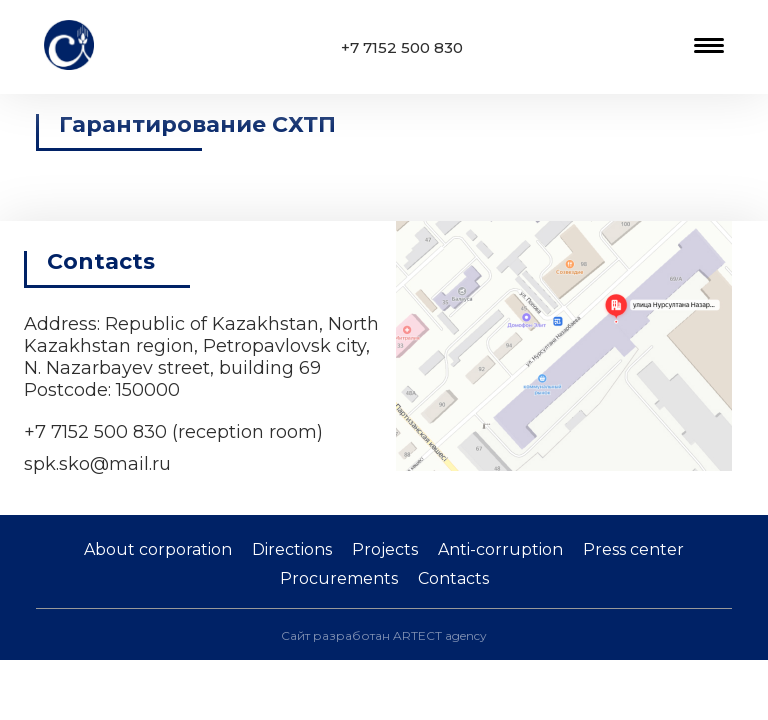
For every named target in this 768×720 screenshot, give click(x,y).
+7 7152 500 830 (402, 47)
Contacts (453, 578)
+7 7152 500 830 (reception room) (173, 432)
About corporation (158, 549)
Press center (633, 549)
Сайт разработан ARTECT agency (384, 635)
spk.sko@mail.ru (97, 464)
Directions (292, 549)
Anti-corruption (500, 549)
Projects (385, 549)
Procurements (339, 578)
